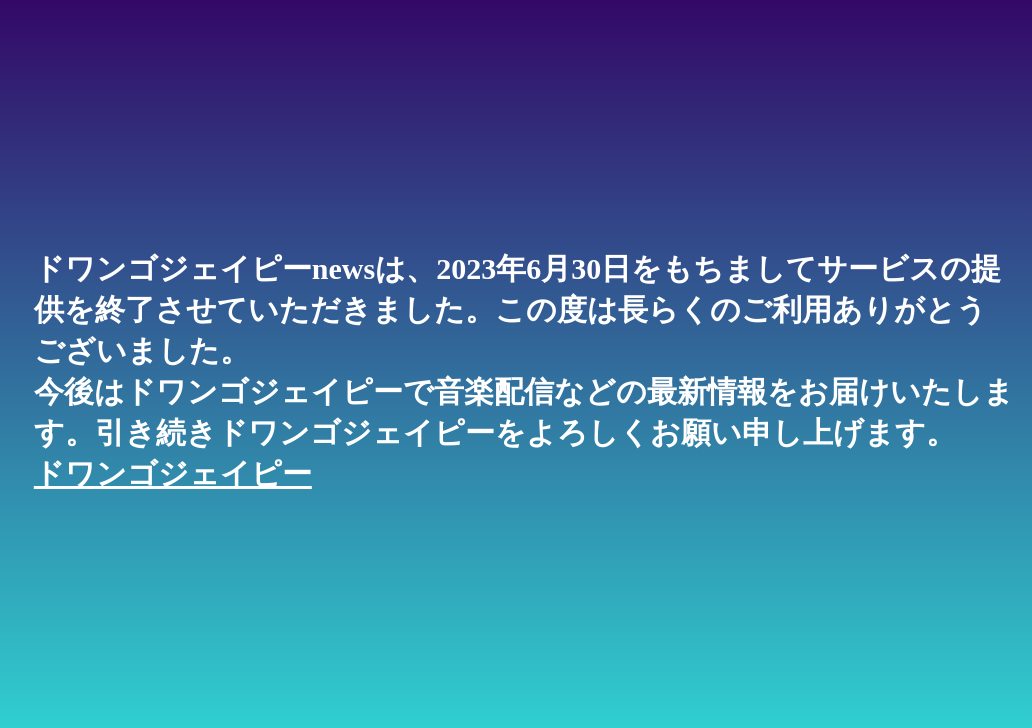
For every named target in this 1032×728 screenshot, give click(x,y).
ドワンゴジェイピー (173, 473)
